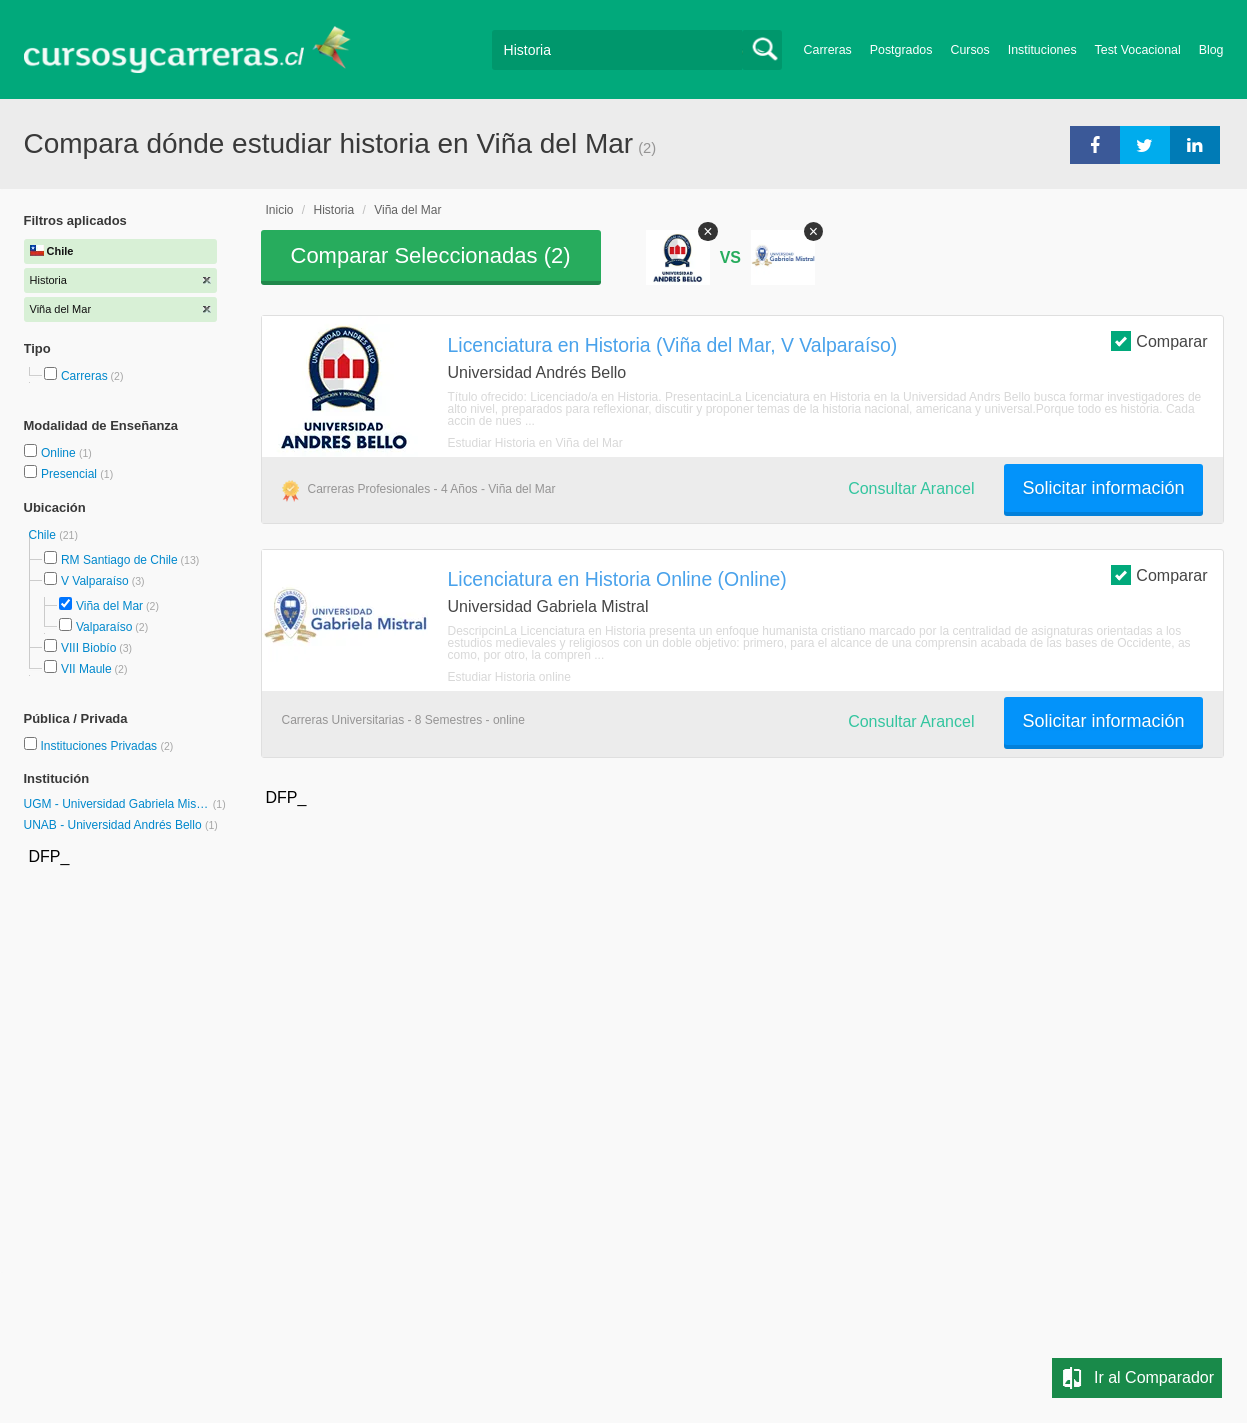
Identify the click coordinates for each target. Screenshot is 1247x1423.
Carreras (828, 50)
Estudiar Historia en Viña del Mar (535, 443)
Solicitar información (1103, 488)
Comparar (1159, 340)
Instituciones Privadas (106, 746)
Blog (1211, 50)
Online (60, 453)
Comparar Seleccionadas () (431, 255)
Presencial (70, 474)
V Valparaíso (95, 581)
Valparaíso (104, 627)
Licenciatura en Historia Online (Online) (617, 579)
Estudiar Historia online (509, 677)
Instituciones (1042, 50)
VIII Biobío (88, 648)
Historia (334, 210)
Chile (44, 535)
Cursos (969, 50)
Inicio (280, 210)
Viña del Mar (109, 606)
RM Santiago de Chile (119, 560)
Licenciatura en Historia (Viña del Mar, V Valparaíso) (673, 345)
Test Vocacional (1138, 50)
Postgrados (901, 50)
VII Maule (86, 669)
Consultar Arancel (911, 488)
